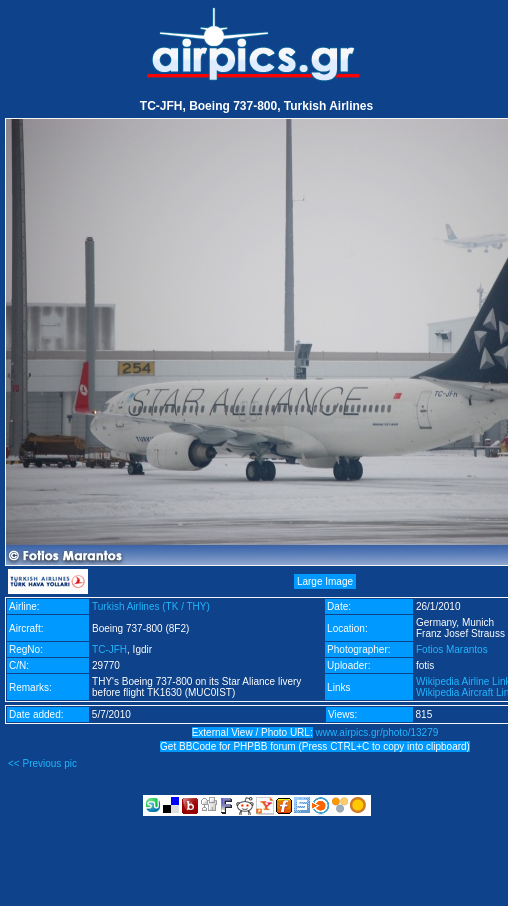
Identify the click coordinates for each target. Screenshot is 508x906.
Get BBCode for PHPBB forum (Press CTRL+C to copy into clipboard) (315, 746)
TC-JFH (109, 649)
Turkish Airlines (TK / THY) (151, 606)
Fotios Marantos (452, 649)
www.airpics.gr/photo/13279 (376, 732)
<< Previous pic (42, 763)
